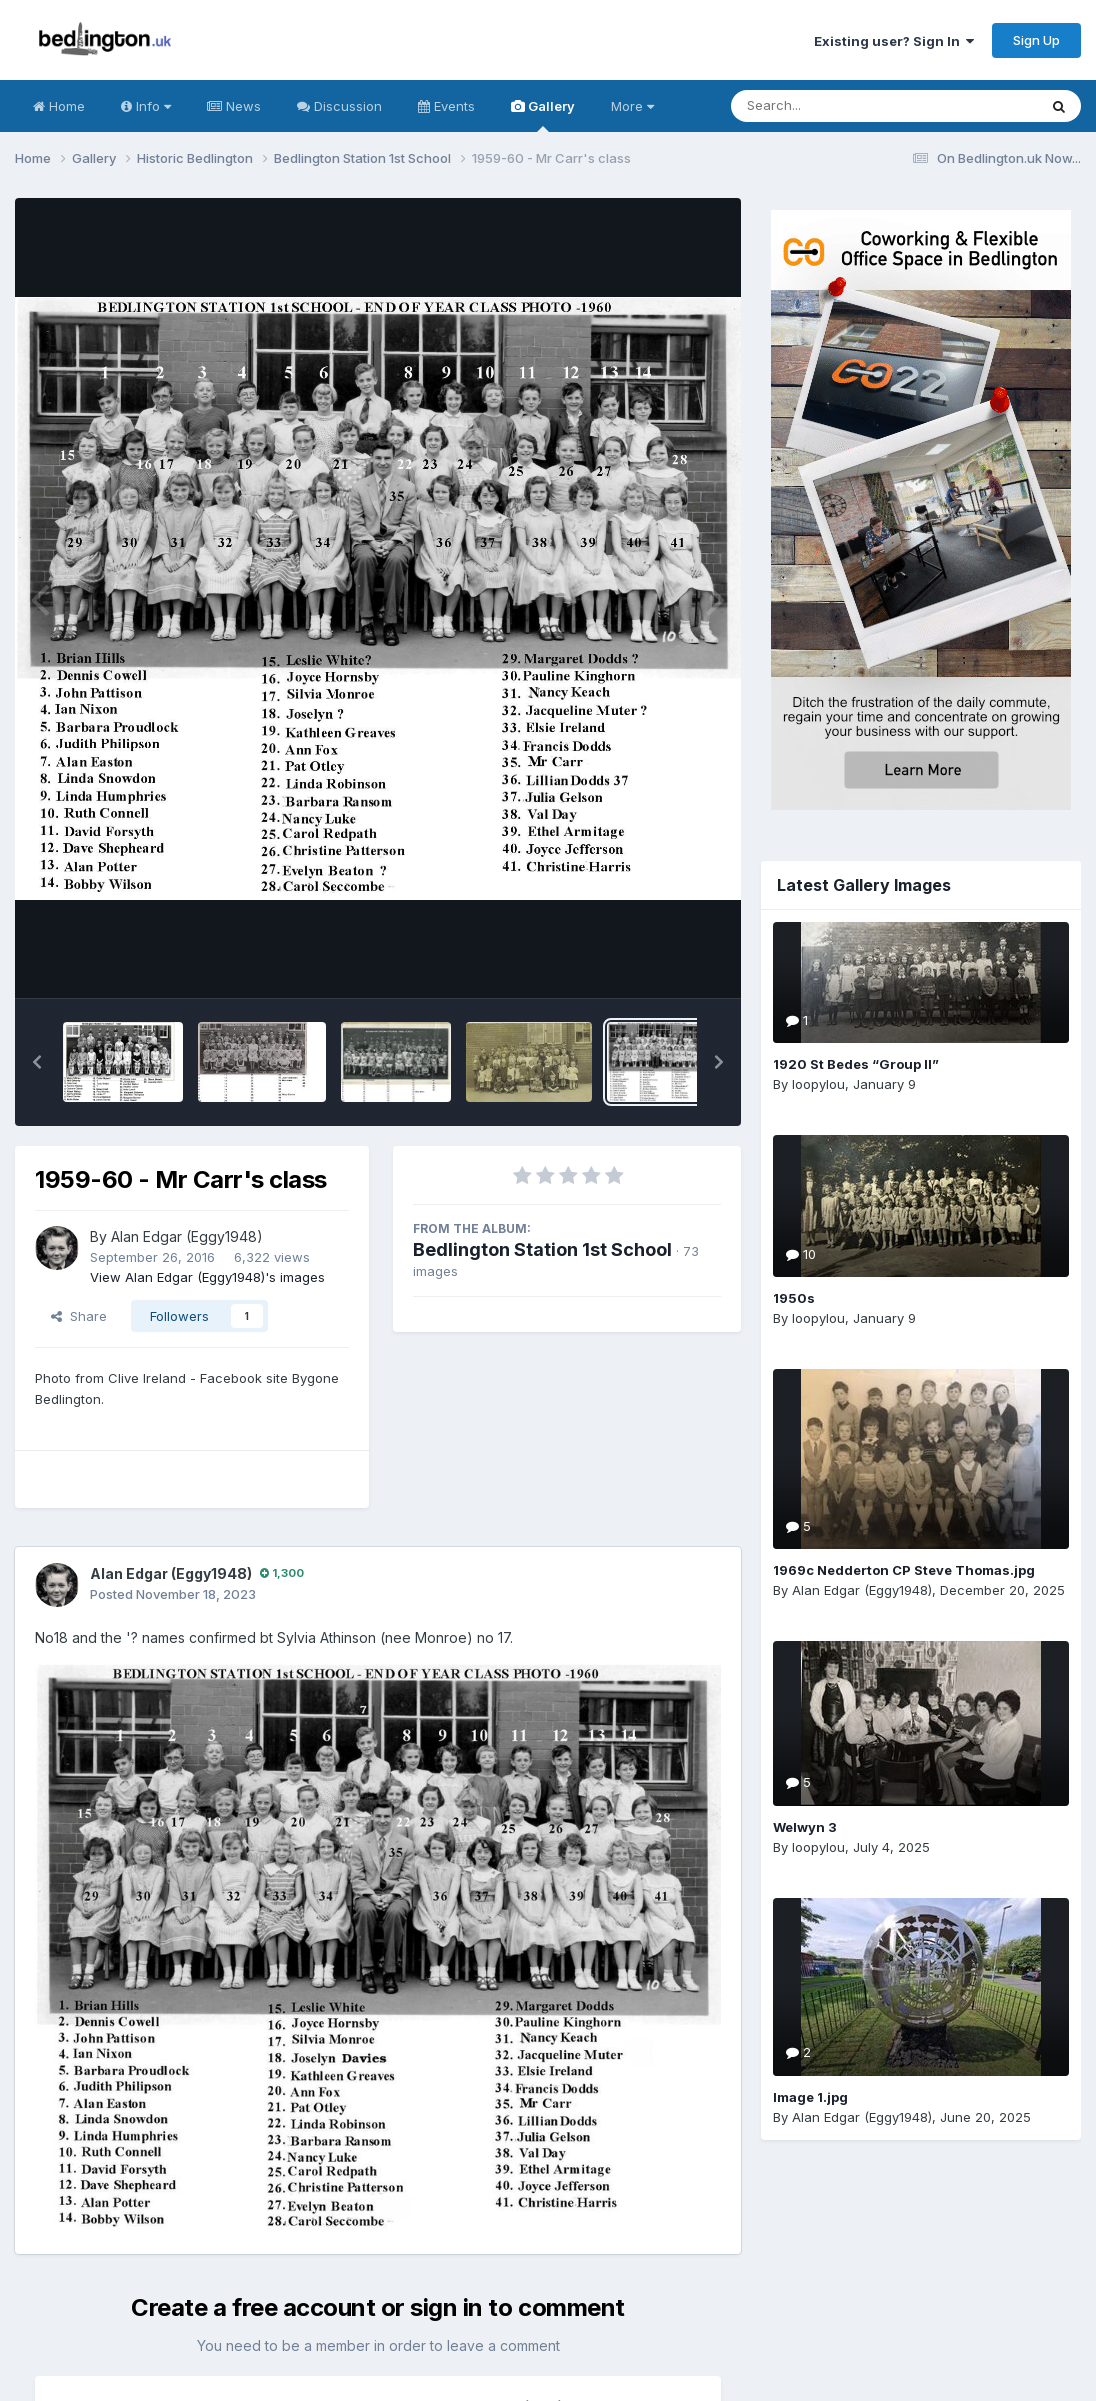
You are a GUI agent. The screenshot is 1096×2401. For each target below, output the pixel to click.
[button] (37, 1062)
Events (446, 106)
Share (79, 1316)
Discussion (339, 106)
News (234, 106)
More (632, 106)
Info (146, 106)
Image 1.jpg (810, 2097)
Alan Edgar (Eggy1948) (187, 1236)
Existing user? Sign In (894, 41)
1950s (794, 1298)
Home (59, 106)
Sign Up (1036, 40)
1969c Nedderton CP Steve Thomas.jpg (904, 1570)
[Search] (829, 106)
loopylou (818, 1084)
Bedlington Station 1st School (542, 1249)
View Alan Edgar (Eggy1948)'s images (207, 1277)
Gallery (543, 115)
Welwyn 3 (805, 1827)
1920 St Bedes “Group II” (856, 1064)
